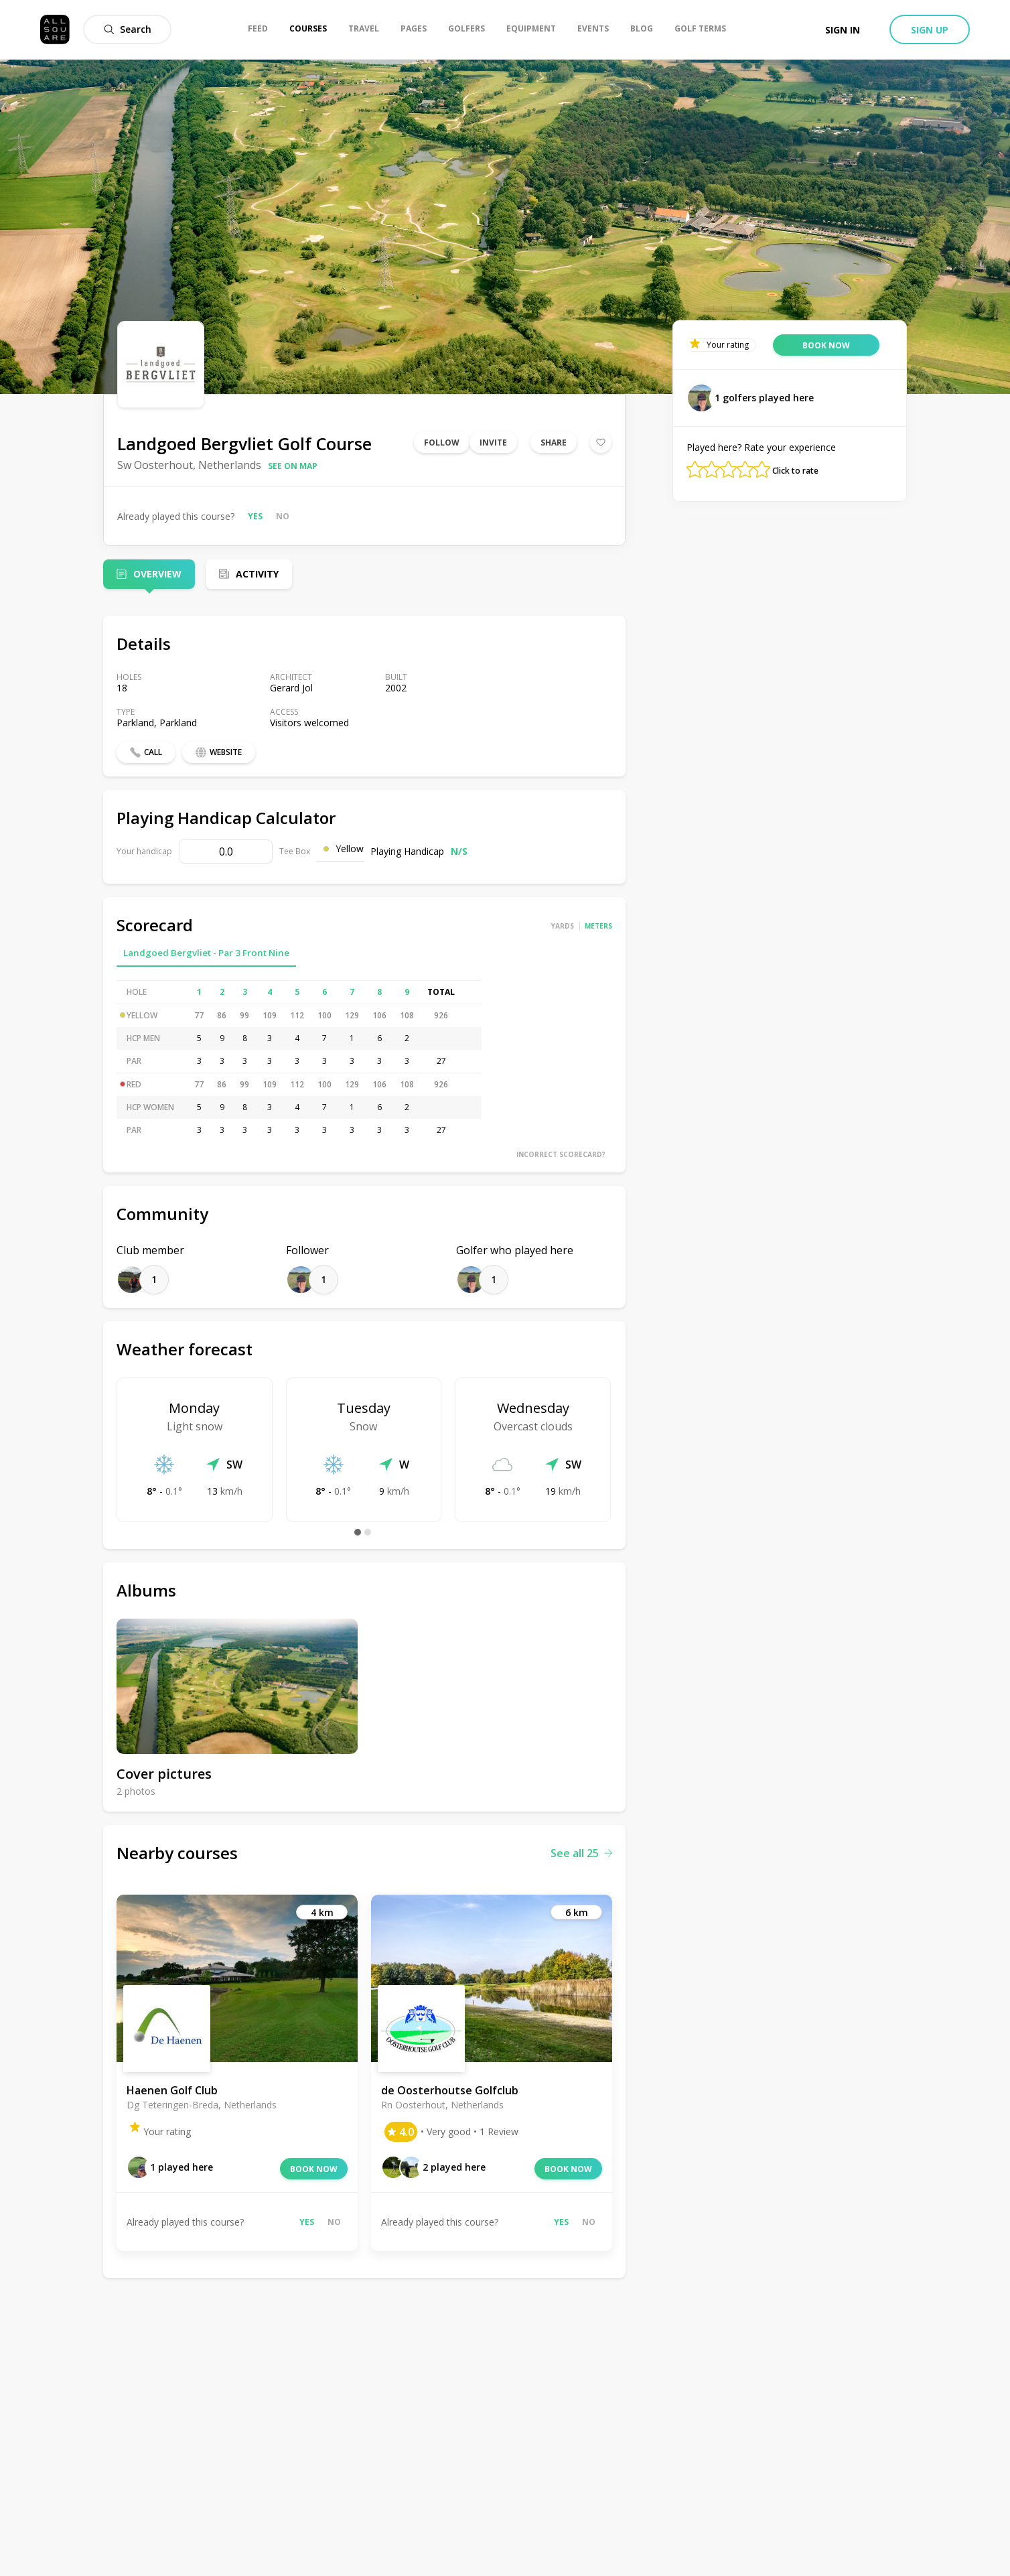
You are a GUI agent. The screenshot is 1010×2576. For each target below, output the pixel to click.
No (282, 516)
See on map (292, 466)
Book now (314, 2169)
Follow (441, 442)
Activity (257, 573)
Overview (157, 573)
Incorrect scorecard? (560, 1154)
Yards (562, 926)
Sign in (842, 29)
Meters (598, 926)
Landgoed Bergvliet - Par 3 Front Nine (206, 953)
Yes (255, 516)
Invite (493, 442)
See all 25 (581, 1853)
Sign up (929, 29)
